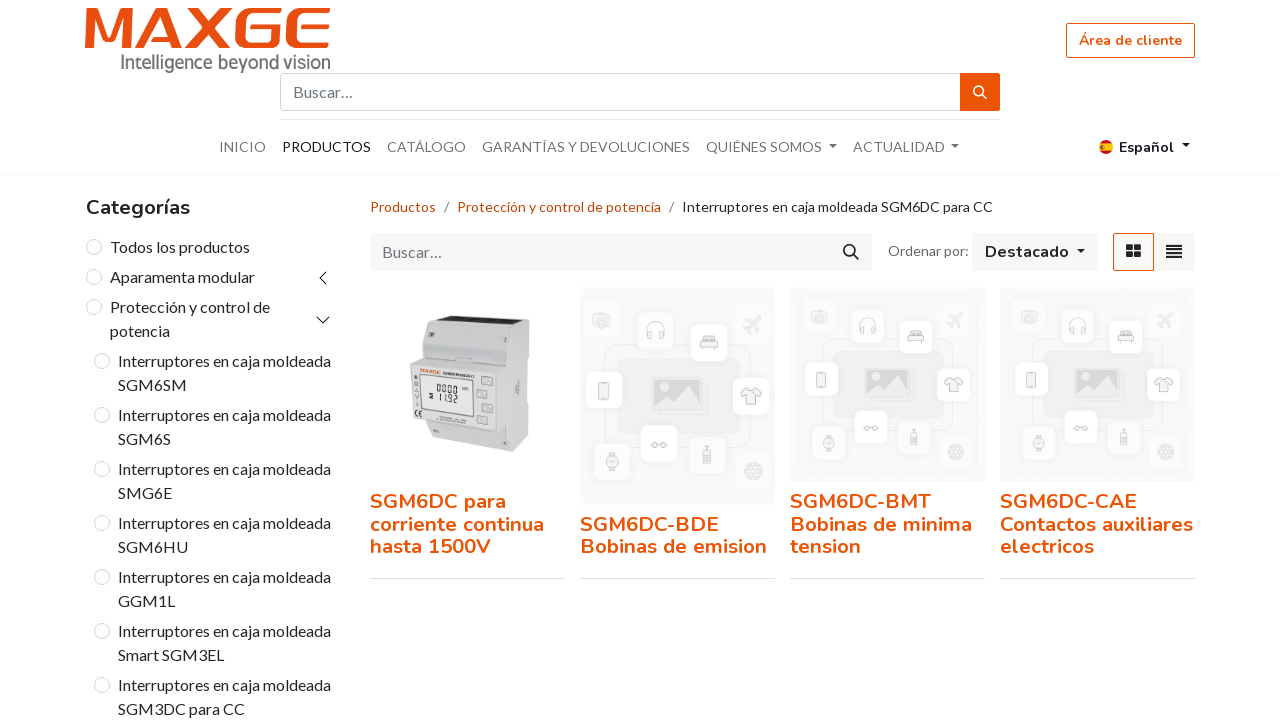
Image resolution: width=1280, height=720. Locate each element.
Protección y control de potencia (190, 318)
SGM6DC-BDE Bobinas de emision (673, 535)
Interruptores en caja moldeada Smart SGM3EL (224, 642)
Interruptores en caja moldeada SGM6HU (224, 534)
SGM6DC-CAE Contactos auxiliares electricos (1096, 523)
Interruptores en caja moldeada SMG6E (224, 480)
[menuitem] (242, 146)
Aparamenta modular (182, 276)
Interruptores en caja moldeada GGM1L (224, 588)
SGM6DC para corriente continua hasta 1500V (457, 523)
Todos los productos (180, 246)
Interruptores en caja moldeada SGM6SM (224, 372)
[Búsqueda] (980, 92)
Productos (403, 206)
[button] (1035, 252)
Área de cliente (1130, 40)
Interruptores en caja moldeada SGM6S (224, 426)
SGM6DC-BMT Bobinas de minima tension (881, 523)
